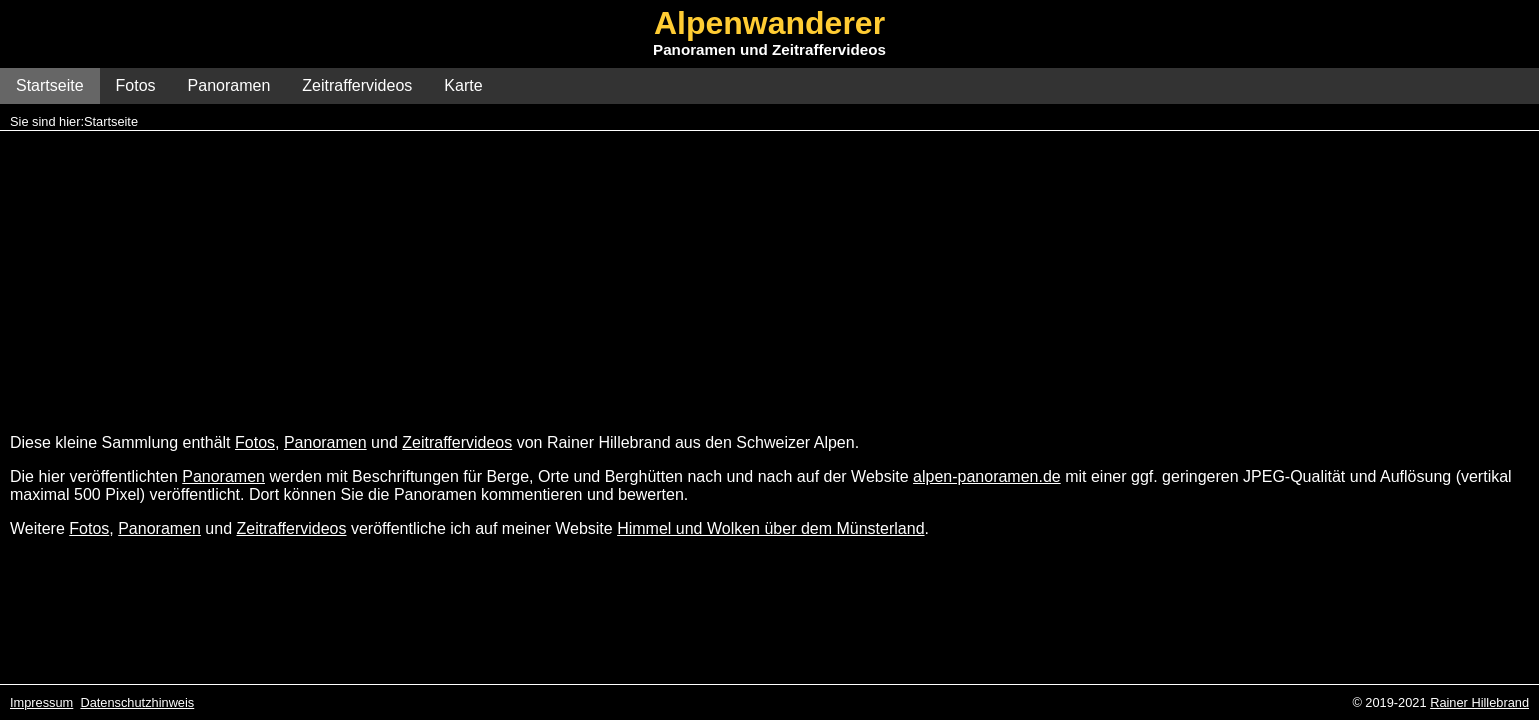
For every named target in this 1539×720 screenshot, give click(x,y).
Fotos (136, 85)
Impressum (41, 702)
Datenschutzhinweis (137, 702)
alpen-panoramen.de (987, 476)
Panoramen (229, 85)
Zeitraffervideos (357, 85)
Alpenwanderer (769, 23)
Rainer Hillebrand (1479, 702)
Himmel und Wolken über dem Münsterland (770, 528)
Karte (463, 85)
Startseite (50, 85)
